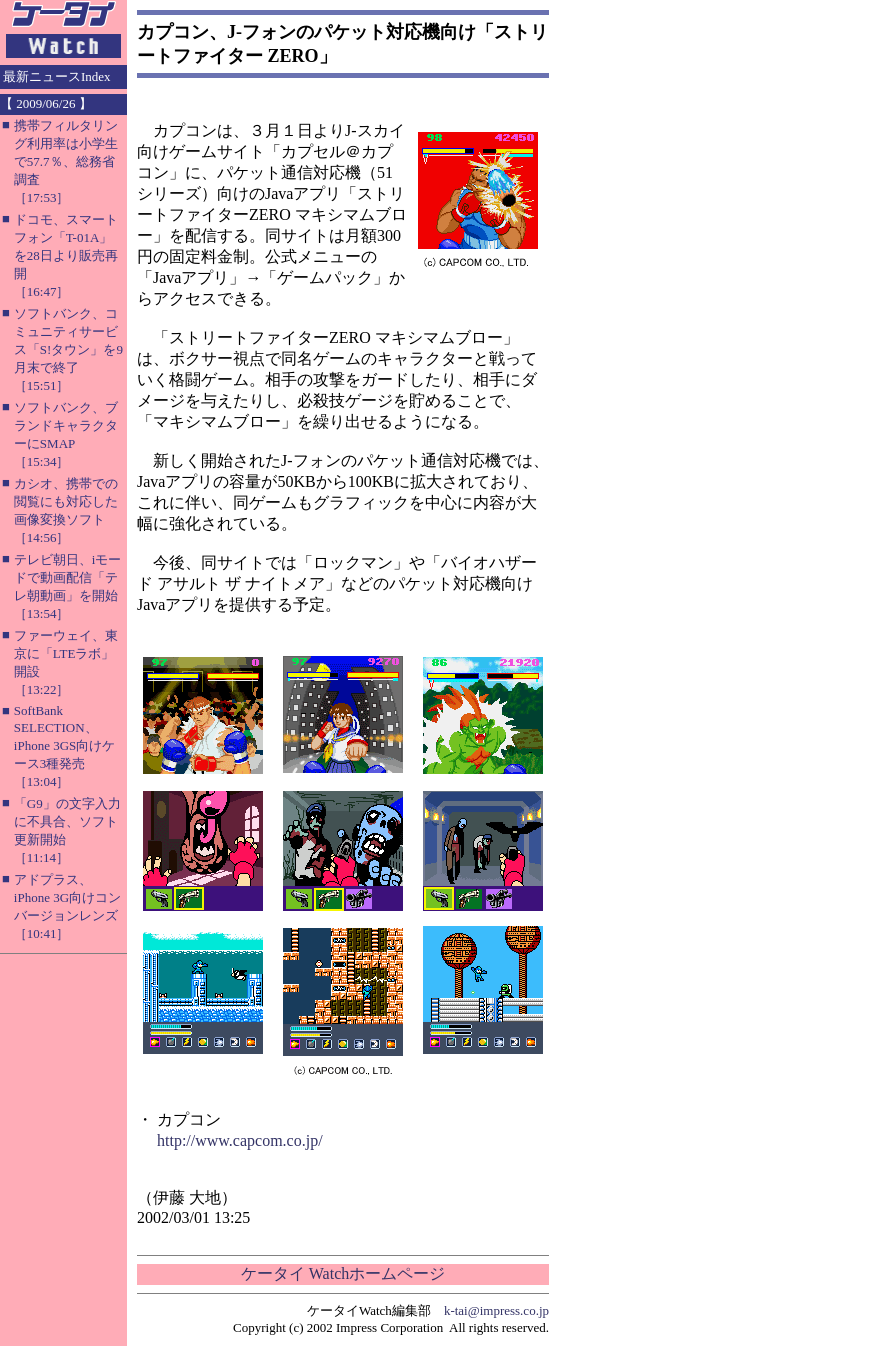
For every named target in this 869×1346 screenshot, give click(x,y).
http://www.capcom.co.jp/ (240, 1140)
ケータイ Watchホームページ (343, 1273)
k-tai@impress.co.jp (496, 1310)
